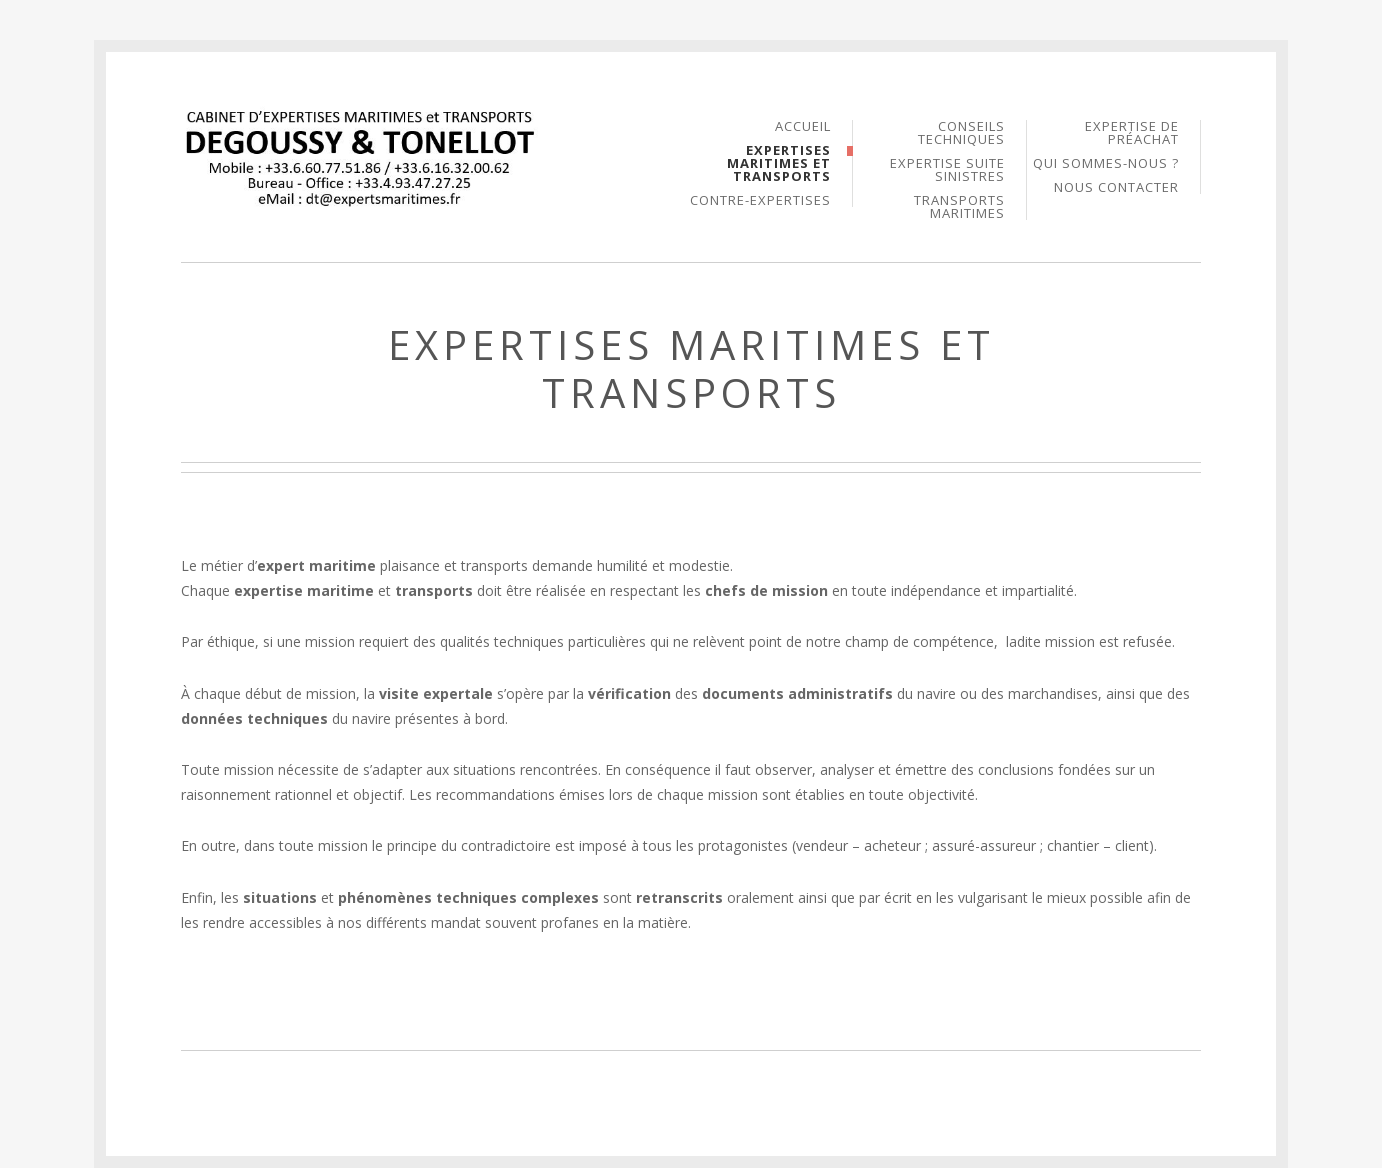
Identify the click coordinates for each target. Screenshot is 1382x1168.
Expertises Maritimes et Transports (779, 164)
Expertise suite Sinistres (947, 171)
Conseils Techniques (961, 134)
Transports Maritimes (959, 207)
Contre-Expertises (760, 200)
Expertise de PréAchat (1132, 134)
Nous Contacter (1116, 187)
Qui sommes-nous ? (1106, 164)
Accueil (803, 127)
